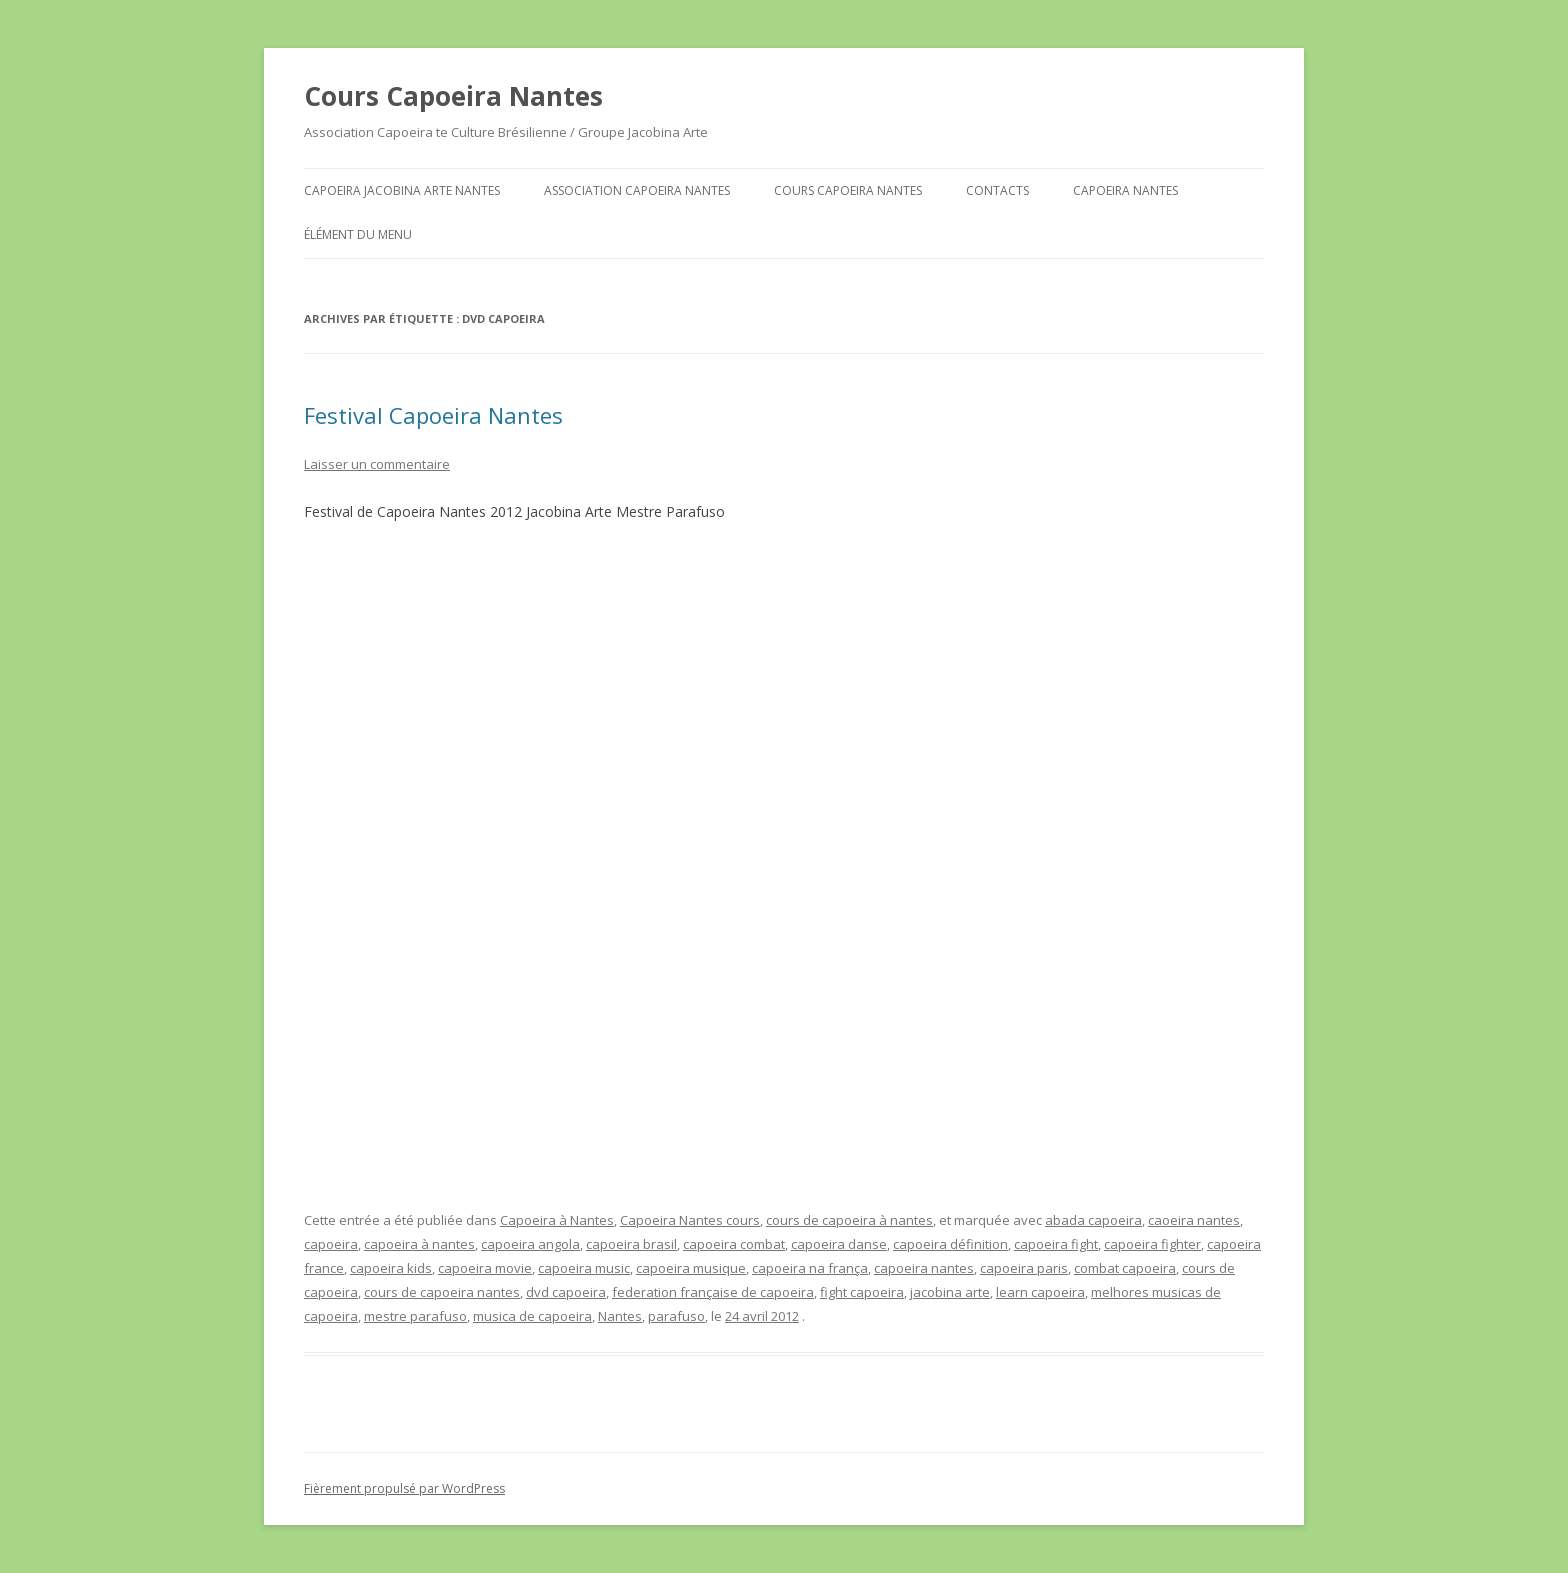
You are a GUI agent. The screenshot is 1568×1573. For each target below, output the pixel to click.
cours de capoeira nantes (442, 1292)
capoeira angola (530, 1244)
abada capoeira (1093, 1220)
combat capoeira (1125, 1268)
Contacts (997, 190)
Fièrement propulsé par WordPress (404, 1488)
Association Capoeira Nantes (637, 190)
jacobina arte (950, 1292)
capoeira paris (1024, 1268)
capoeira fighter (1152, 1244)
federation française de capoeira (713, 1292)
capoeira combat (734, 1244)
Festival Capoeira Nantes (433, 415)
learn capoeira (1040, 1292)
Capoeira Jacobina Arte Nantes (402, 190)
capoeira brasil (631, 1244)
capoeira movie (485, 1268)
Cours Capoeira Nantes (453, 96)
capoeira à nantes (419, 1244)
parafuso (676, 1316)
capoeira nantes (924, 1268)
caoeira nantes (1194, 1220)
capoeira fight (1056, 1244)
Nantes (620, 1316)
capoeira (331, 1244)
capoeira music (584, 1268)
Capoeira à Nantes (557, 1220)
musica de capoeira (532, 1316)
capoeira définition (950, 1244)
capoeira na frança (810, 1268)
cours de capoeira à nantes (849, 1220)
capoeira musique (691, 1268)
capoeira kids (391, 1268)
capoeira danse (839, 1244)
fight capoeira (862, 1292)
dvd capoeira (566, 1292)
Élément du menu (358, 234)
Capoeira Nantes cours (690, 1220)
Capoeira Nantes (1125, 190)
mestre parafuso (415, 1316)
